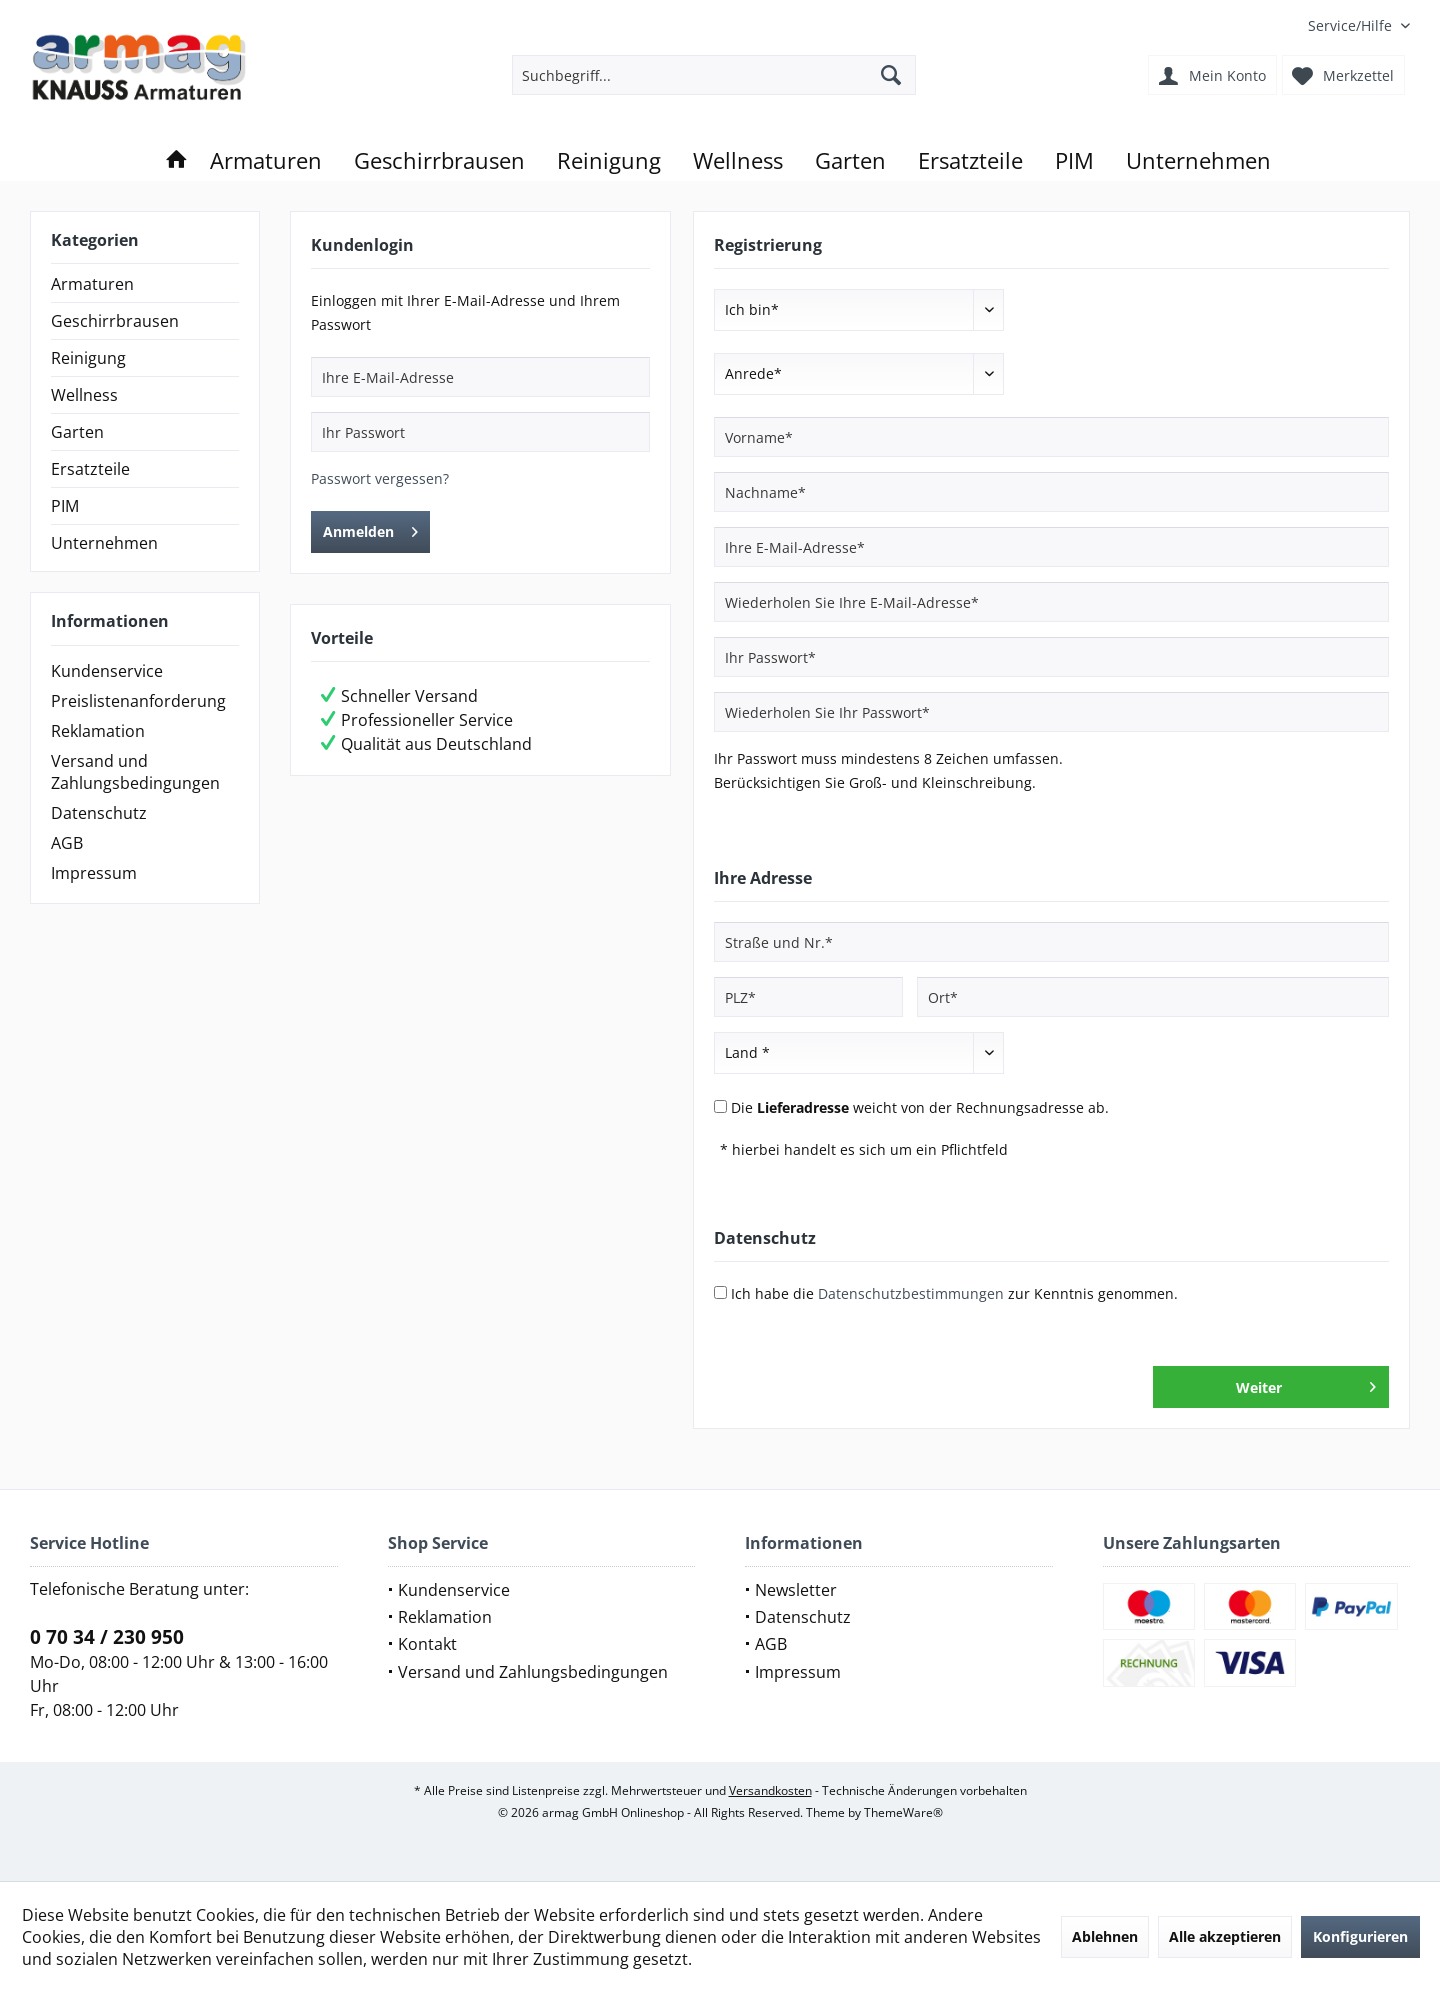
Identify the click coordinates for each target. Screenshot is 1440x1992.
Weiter (1306, 1384)
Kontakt (427, 1644)
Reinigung (88, 358)
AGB (67, 843)
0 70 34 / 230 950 (107, 1637)
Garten (77, 432)
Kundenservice (107, 671)
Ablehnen (1105, 1936)
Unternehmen (104, 543)
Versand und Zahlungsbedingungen (135, 772)
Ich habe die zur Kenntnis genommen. (954, 1293)
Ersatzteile (90, 469)
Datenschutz (99, 813)
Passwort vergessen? (380, 478)
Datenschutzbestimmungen (911, 1293)
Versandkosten (770, 1790)
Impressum (94, 873)
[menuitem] (1351, 25)
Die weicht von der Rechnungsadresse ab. (920, 1107)
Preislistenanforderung (138, 701)
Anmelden (370, 528)
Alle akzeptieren (1225, 1936)
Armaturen (92, 284)
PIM (65, 506)
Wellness (84, 395)
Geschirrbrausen (115, 321)
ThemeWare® (903, 1812)
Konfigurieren (1360, 1936)
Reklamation (98, 731)
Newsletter (796, 1590)
